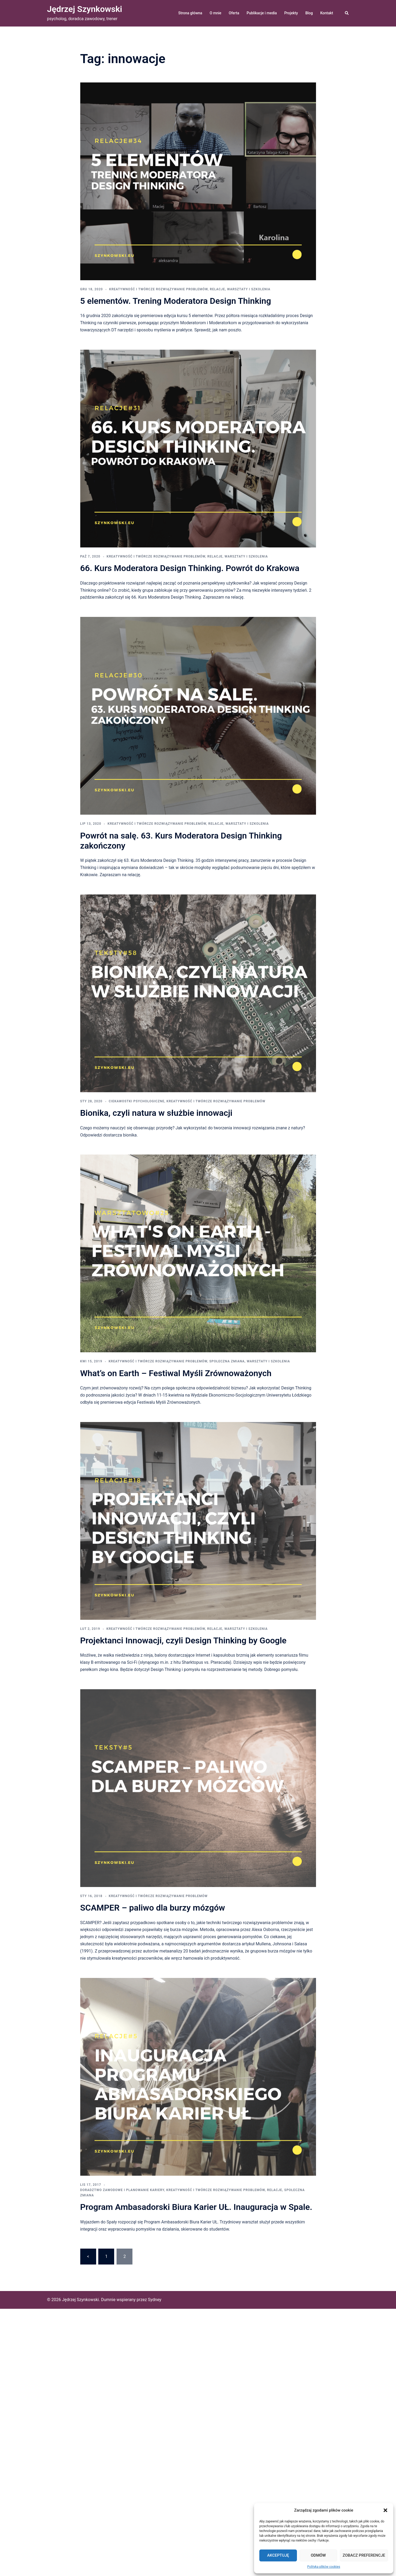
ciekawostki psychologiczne (136, 1101)
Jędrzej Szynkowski (84, 9)
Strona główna (190, 13)
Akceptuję (278, 2555)
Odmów (318, 2555)
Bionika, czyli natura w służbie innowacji (156, 1113)
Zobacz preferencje (364, 2555)
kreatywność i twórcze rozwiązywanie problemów (158, 289)
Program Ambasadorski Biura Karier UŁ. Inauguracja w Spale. (196, 2207)
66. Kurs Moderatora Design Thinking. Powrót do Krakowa (190, 568)
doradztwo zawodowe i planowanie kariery (122, 2190)
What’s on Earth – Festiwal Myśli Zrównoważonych (176, 1373)
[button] (385, 2510)
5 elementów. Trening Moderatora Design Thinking (175, 301)
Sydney (154, 2299)
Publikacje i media (262, 13)
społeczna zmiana (226, 1361)
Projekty (291, 13)
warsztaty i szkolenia (248, 289)
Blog (309, 13)
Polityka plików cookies (323, 2567)
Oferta (234, 13)
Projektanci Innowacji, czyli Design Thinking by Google (183, 1640)
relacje (217, 289)
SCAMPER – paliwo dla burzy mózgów (152, 1908)
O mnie (215, 13)
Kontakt (326, 13)
